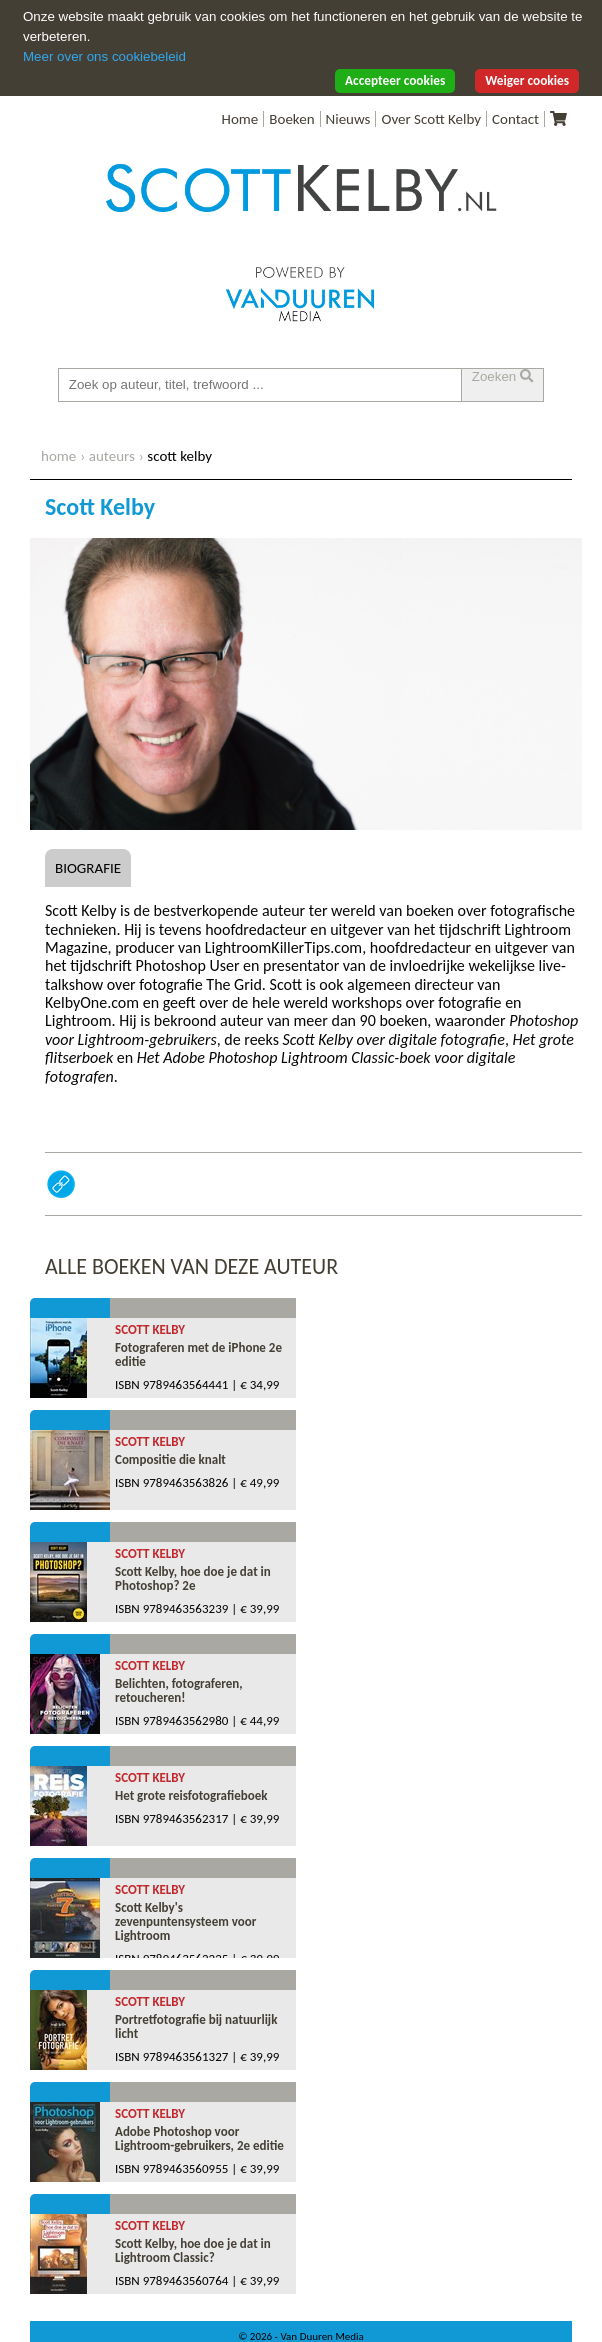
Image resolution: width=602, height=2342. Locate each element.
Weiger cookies (527, 80)
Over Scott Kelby (431, 119)
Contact (515, 119)
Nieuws (348, 119)
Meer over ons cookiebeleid (104, 56)
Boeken (291, 119)
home (58, 456)
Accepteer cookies (395, 80)
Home (240, 119)
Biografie (88, 868)
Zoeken (503, 376)
